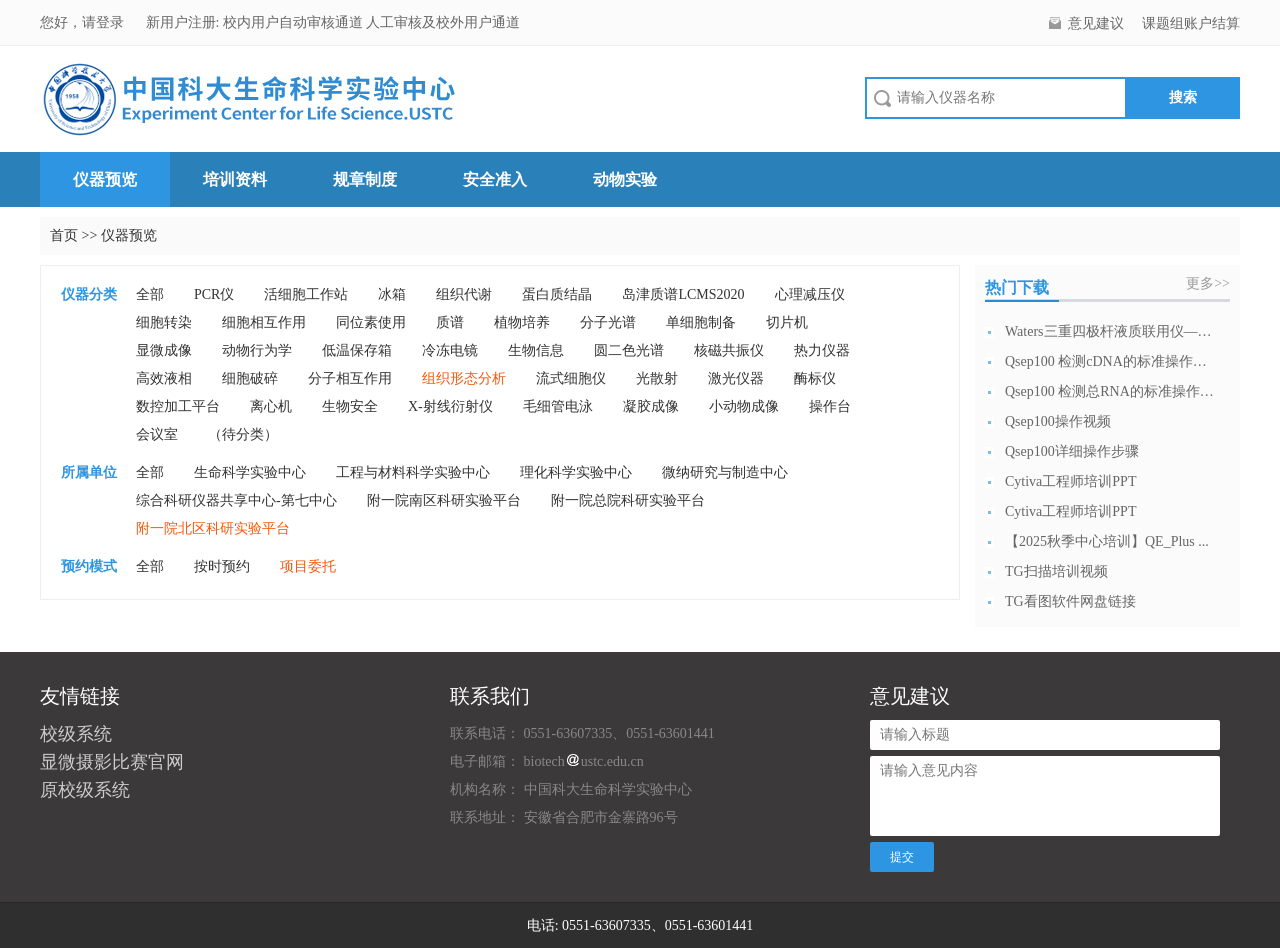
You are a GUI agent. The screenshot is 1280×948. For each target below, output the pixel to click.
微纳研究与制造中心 (725, 472)
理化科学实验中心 (576, 472)
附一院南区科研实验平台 (444, 500)
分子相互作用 (350, 378)
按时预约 (222, 566)
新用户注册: (183, 22)
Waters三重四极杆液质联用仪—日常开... (1110, 331)
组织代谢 (464, 294)
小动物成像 (744, 406)
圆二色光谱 (629, 350)
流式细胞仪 (571, 378)
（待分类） (243, 434)
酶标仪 (815, 378)
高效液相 (164, 378)
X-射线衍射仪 (450, 406)
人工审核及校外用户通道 (443, 22)
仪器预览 (105, 179)
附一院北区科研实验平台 (213, 528)
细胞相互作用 (264, 322)
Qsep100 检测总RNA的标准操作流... (1110, 391)
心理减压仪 (810, 294)
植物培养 (522, 322)
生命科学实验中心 (250, 472)
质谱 (450, 322)
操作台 (830, 406)
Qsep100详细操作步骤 (1072, 451)
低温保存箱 (357, 350)
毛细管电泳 (558, 406)
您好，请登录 (84, 22)
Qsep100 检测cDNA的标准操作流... (1110, 361)
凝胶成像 (651, 406)
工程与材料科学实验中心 (413, 472)
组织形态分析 (464, 378)
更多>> (1208, 283)
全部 (150, 294)
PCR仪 (214, 294)
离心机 (271, 406)
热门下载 (1017, 287)
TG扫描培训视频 (1056, 571)
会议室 (157, 434)
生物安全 (350, 406)
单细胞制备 (701, 322)
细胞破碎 (250, 378)
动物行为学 (257, 350)
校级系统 (76, 734)
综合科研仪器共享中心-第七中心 (236, 500)
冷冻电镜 (450, 350)
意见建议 (1096, 23)
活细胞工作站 (306, 294)
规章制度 (365, 179)
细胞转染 (164, 322)
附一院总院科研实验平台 (628, 500)
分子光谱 (608, 322)
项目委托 (308, 566)
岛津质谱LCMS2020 (683, 294)
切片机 (787, 322)
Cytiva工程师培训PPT (1070, 481)
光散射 (657, 378)
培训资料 (235, 179)
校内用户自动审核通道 (295, 22)
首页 (64, 235)
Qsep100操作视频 (1058, 421)
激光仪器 (736, 378)
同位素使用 (371, 322)
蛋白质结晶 (557, 294)
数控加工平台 (178, 406)
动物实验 (625, 179)
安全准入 (495, 179)
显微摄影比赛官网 (112, 762)
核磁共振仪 (729, 350)
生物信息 (536, 350)
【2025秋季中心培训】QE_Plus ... (1107, 541)
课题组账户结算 (1191, 23)
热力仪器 (822, 350)
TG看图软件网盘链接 (1070, 601)
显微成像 (164, 350)
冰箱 (392, 294)
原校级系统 (85, 790)
